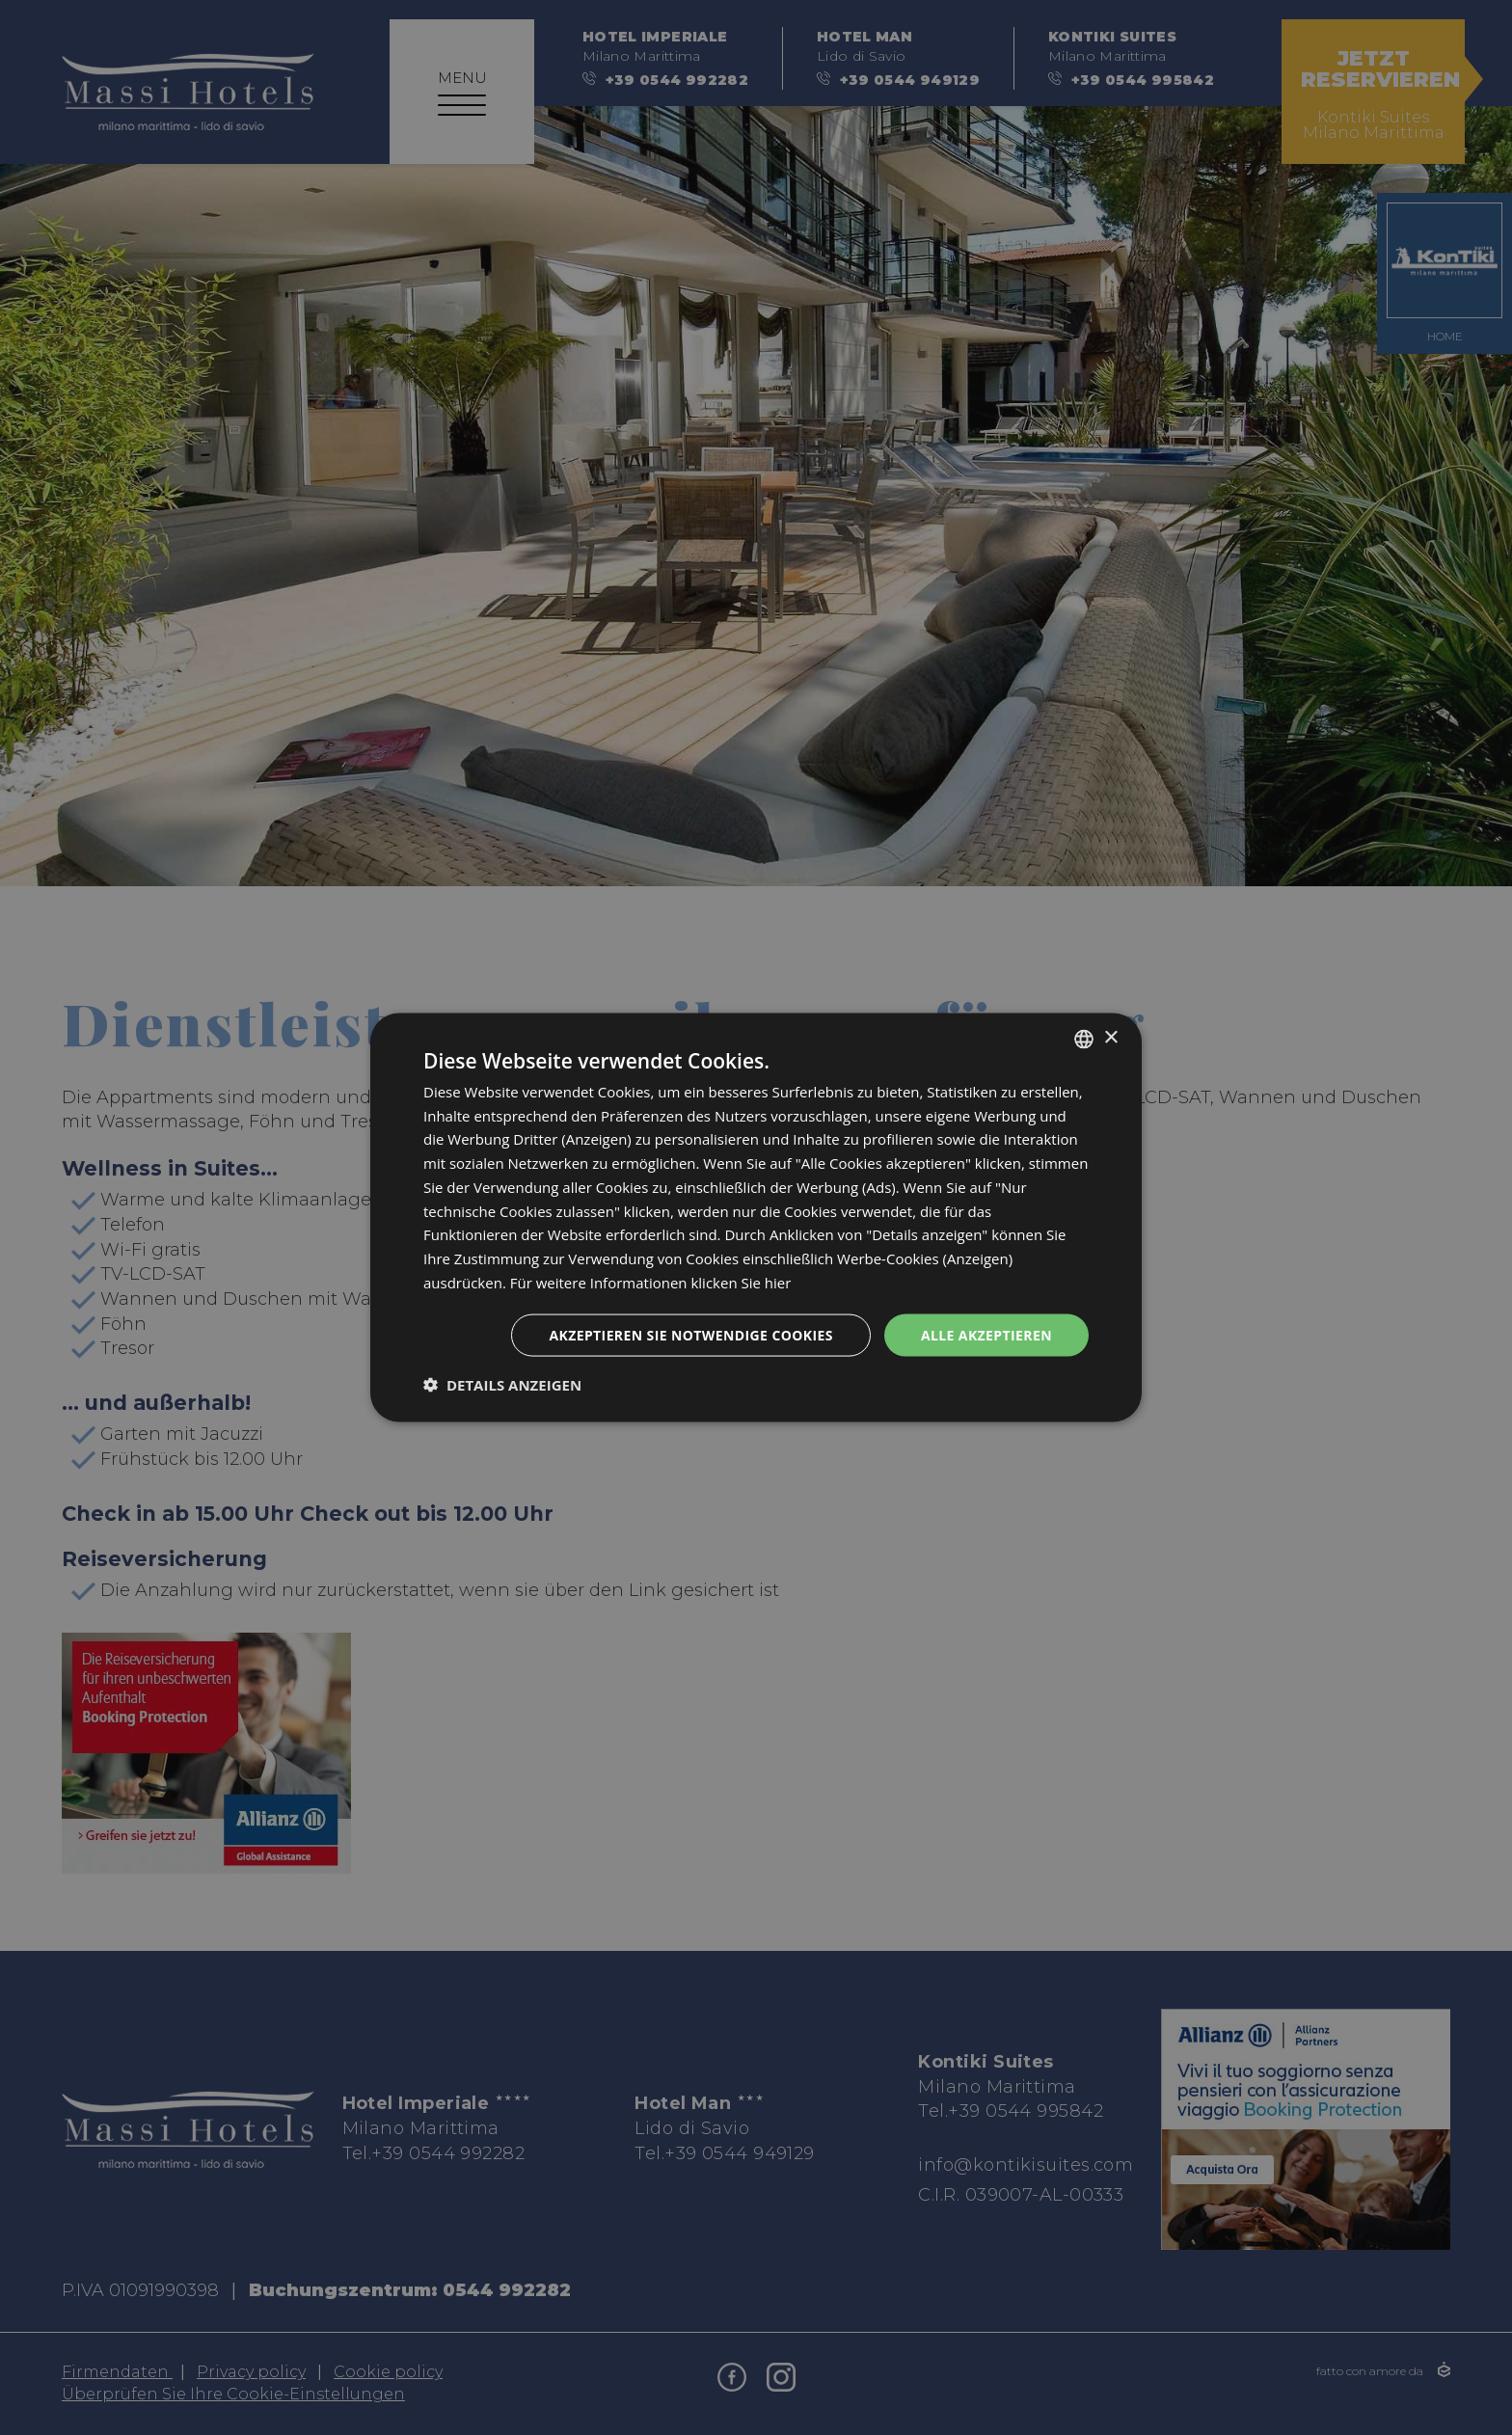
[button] (502, 1384)
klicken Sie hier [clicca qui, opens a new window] (740, 1281)
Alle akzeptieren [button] (986, 1334)
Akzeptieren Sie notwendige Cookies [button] (691, 1334)
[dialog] (756, 1217)
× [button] (1110, 1038)
